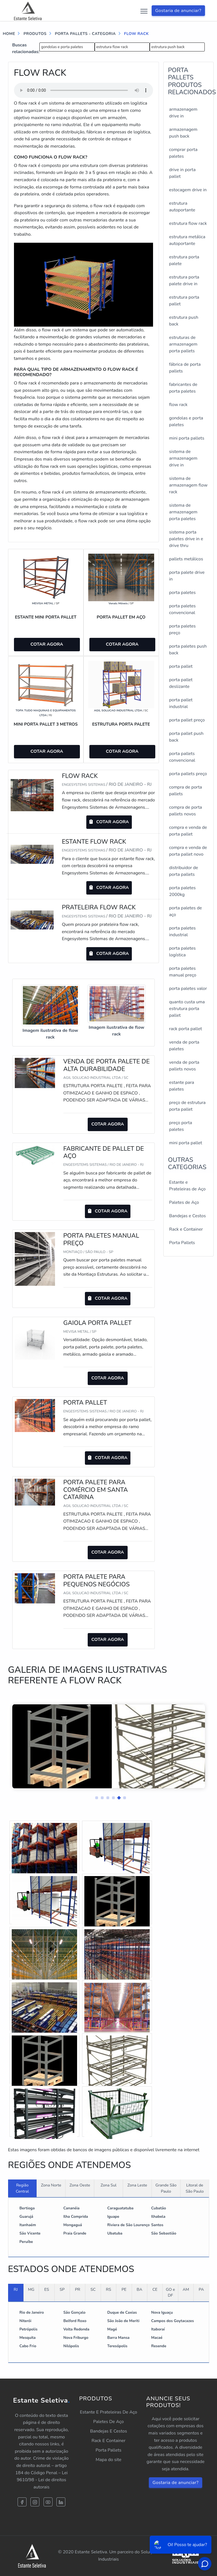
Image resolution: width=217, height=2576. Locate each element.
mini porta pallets (186, 438)
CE (155, 2289)
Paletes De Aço (108, 2422)
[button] (94, 1796)
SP (62, 2289)
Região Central (22, 2188)
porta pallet (181, 666)
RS (108, 2289)
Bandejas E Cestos (108, 2431)
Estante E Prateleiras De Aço (108, 2412)
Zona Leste (137, 2185)
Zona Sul (108, 2185)
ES (46, 2289)
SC (93, 2289)
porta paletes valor (188, 988)
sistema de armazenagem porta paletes (183, 512)
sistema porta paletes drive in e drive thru (186, 539)
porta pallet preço (187, 720)
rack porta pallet (185, 1029)
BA (139, 2289)
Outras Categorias (187, 1163)
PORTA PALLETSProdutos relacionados (192, 81)
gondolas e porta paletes (62, 46)
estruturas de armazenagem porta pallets (183, 344)
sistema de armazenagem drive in (183, 458)
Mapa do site (108, 2460)
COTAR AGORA (46, 644)
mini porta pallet (185, 1143)
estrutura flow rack (112, 46)
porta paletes (182, 592)
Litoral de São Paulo (195, 2188)
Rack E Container (108, 2441)
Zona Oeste (80, 2185)
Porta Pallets (182, 1243)
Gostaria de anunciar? (178, 11)
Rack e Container (186, 1229)
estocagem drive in (188, 190)
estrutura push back (168, 46)
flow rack (178, 405)
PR (77, 2289)
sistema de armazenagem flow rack (188, 485)
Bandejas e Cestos (187, 1216)
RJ (16, 2289)
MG (31, 2289)
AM (186, 2289)
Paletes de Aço (184, 1202)
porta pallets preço (188, 774)
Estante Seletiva (41, 2400)
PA (201, 2289)
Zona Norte (51, 2185)
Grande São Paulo (166, 2188)
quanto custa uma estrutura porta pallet (187, 1008)
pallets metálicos (186, 559)
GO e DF (170, 2292)
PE (124, 2289)
